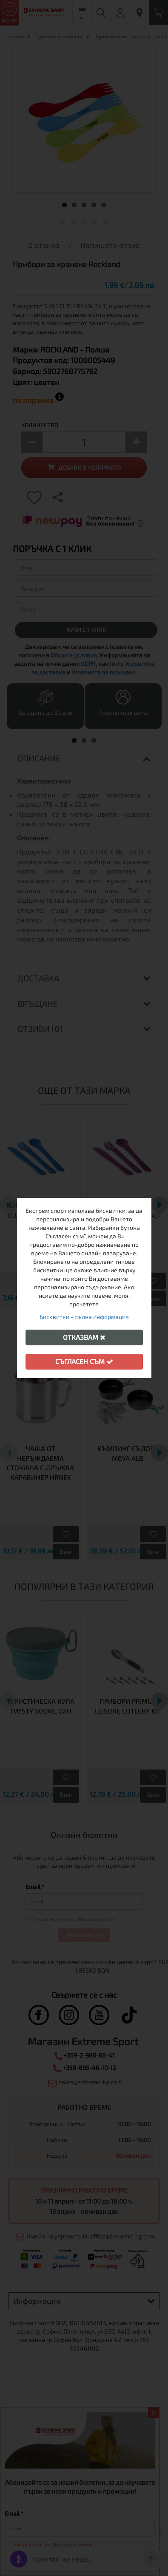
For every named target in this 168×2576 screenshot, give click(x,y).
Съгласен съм (84, 1361)
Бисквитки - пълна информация (84, 1316)
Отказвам (84, 1337)
